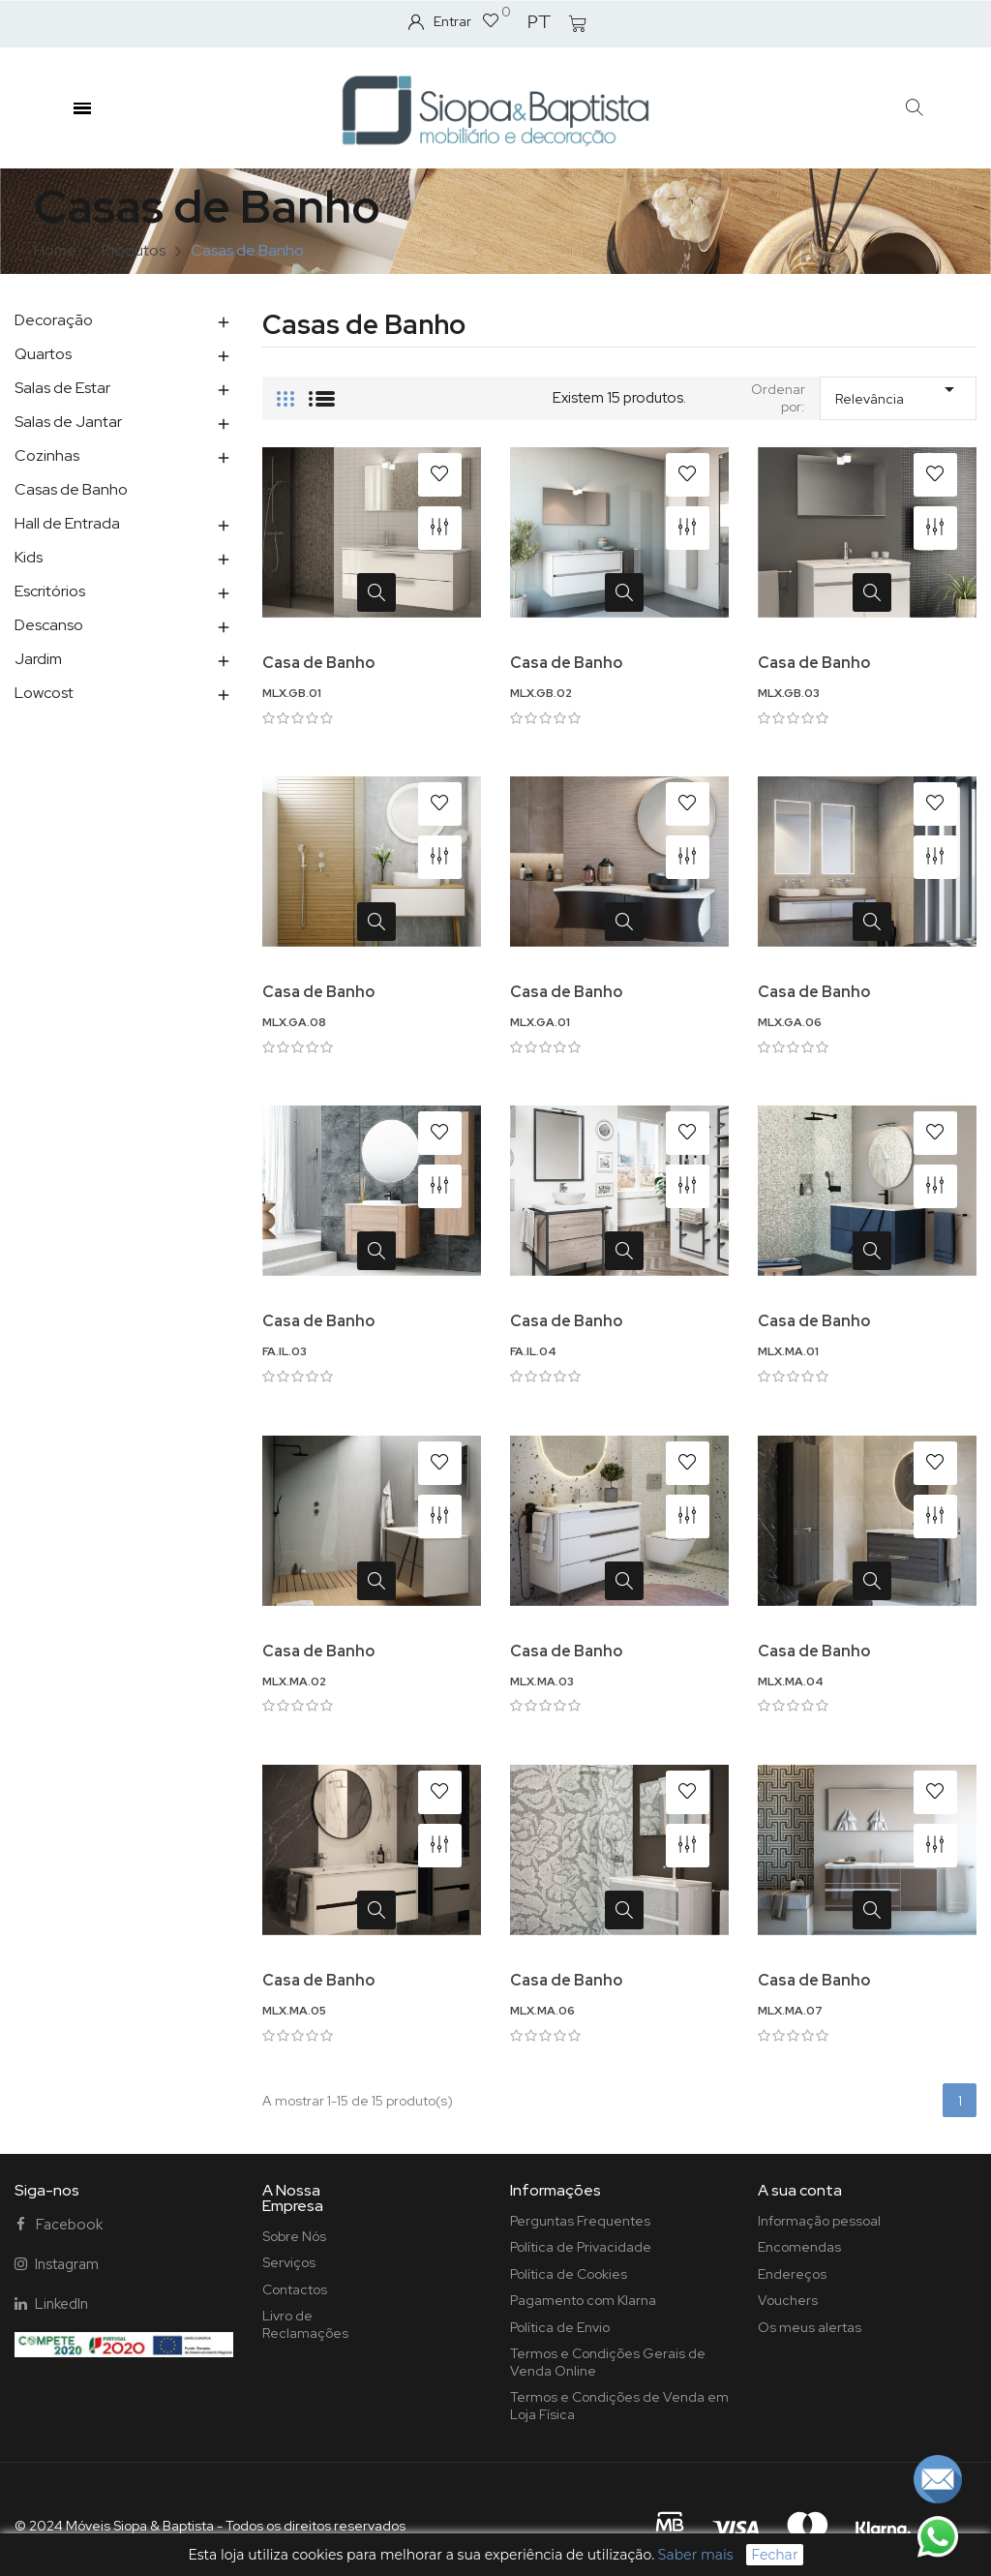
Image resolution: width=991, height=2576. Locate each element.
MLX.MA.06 (542, 2010)
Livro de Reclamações (305, 2324)
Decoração (54, 320)
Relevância (898, 393)
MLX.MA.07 (790, 2010)
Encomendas (799, 2247)
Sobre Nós (294, 2236)
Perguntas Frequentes (580, 2220)
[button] (915, 108)
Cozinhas (47, 455)
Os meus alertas (809, 2327)
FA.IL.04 (533, 1351)
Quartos (43, 354)
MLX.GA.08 (294, 1022)
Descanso (49, 625)
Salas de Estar (62, 388)
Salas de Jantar (68, 421)
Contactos (294, 2289)
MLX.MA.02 (294, 1681)
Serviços (288, 2262)
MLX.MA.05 (294, 2010)
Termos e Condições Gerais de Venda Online (608, 2362)
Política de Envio (560, 2327)
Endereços (792, 2274)
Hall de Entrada (67, 523)
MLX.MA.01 (788, 1351)
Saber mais (696, 2554)
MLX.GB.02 (541, 693)
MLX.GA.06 (790, 1022)
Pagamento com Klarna (583, 2300)
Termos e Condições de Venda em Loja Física (619, 2405)
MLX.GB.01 (291, 693)
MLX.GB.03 (789, 693)
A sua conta (800, 2190)
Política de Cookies (568, 2274)
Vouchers (788, 2300)
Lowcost (44, 692)
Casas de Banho (71, 489)
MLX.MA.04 (791, 1681)
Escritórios (50, 591)
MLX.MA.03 (542, 1681)
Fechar (774, 2554)
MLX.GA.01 (540, 1022)
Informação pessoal (819, 2220)
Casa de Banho (318, 662)
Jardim (38, 659)
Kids (29, 557)
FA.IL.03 (284, 1351)
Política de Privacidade (580, 2247)
